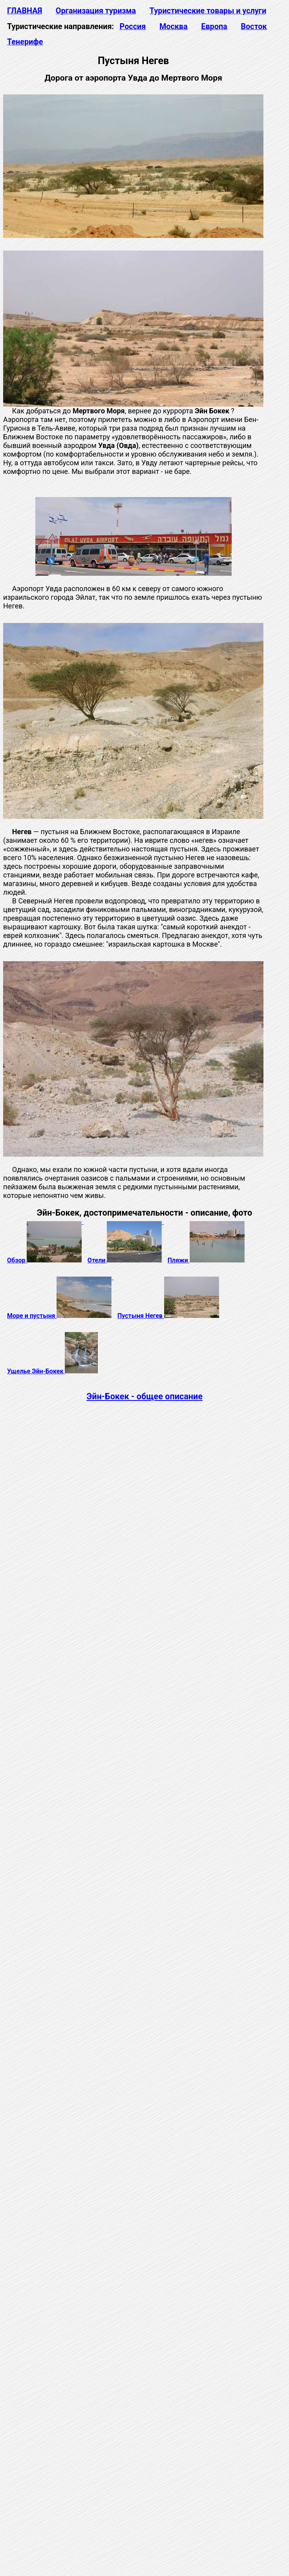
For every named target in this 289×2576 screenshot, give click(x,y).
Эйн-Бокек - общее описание (144, 1396)
